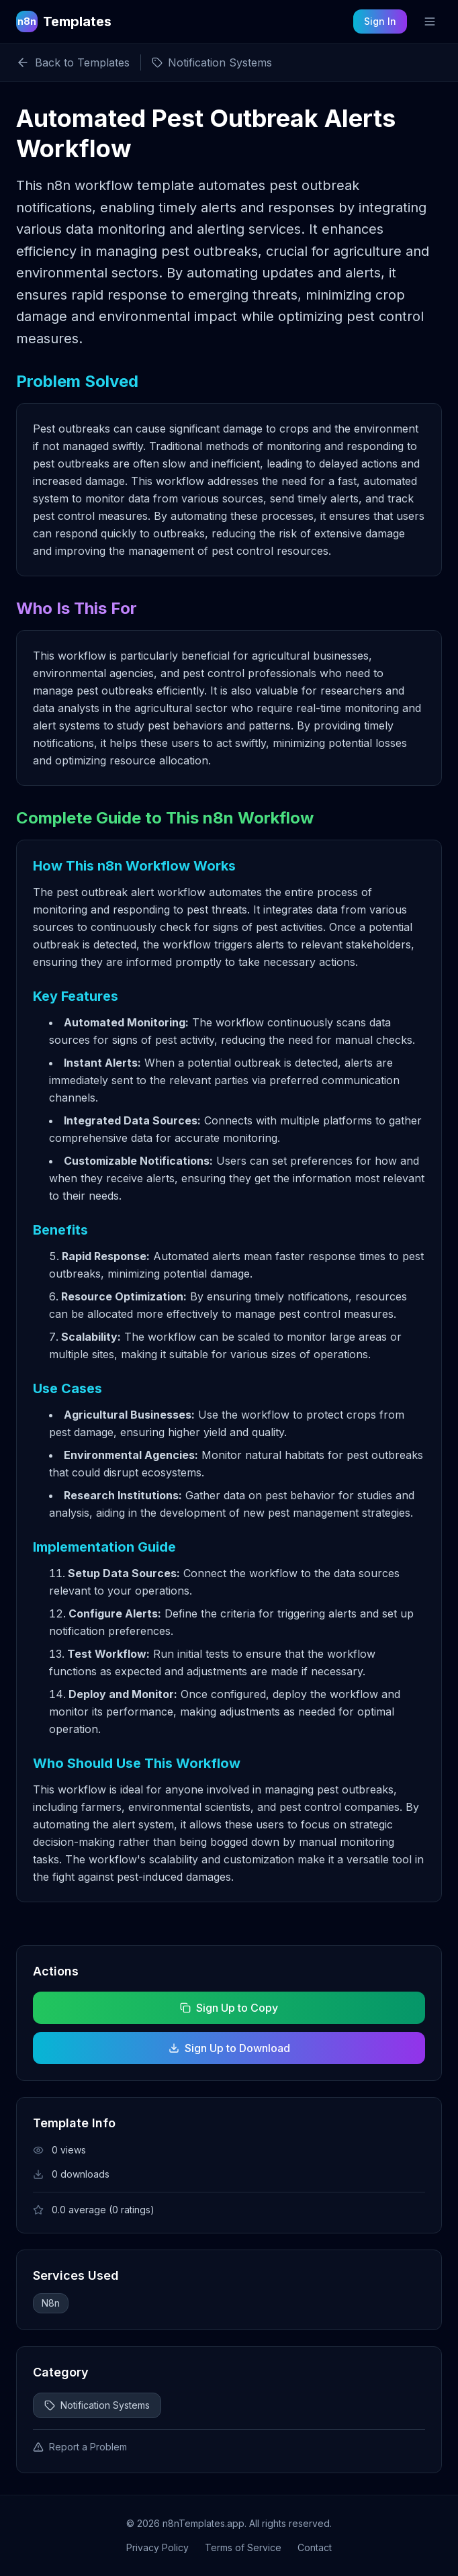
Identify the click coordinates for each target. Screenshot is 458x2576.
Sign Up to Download (229, 2048)
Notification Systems (97, 2405)
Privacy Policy (157, 2547)
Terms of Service (243, 2547)
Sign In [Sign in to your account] (380, 21)
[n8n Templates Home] (63, 21)
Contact (314, 2547)
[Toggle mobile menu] (430, 21)
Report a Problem (80, 2446)
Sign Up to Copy (229, 2007)
